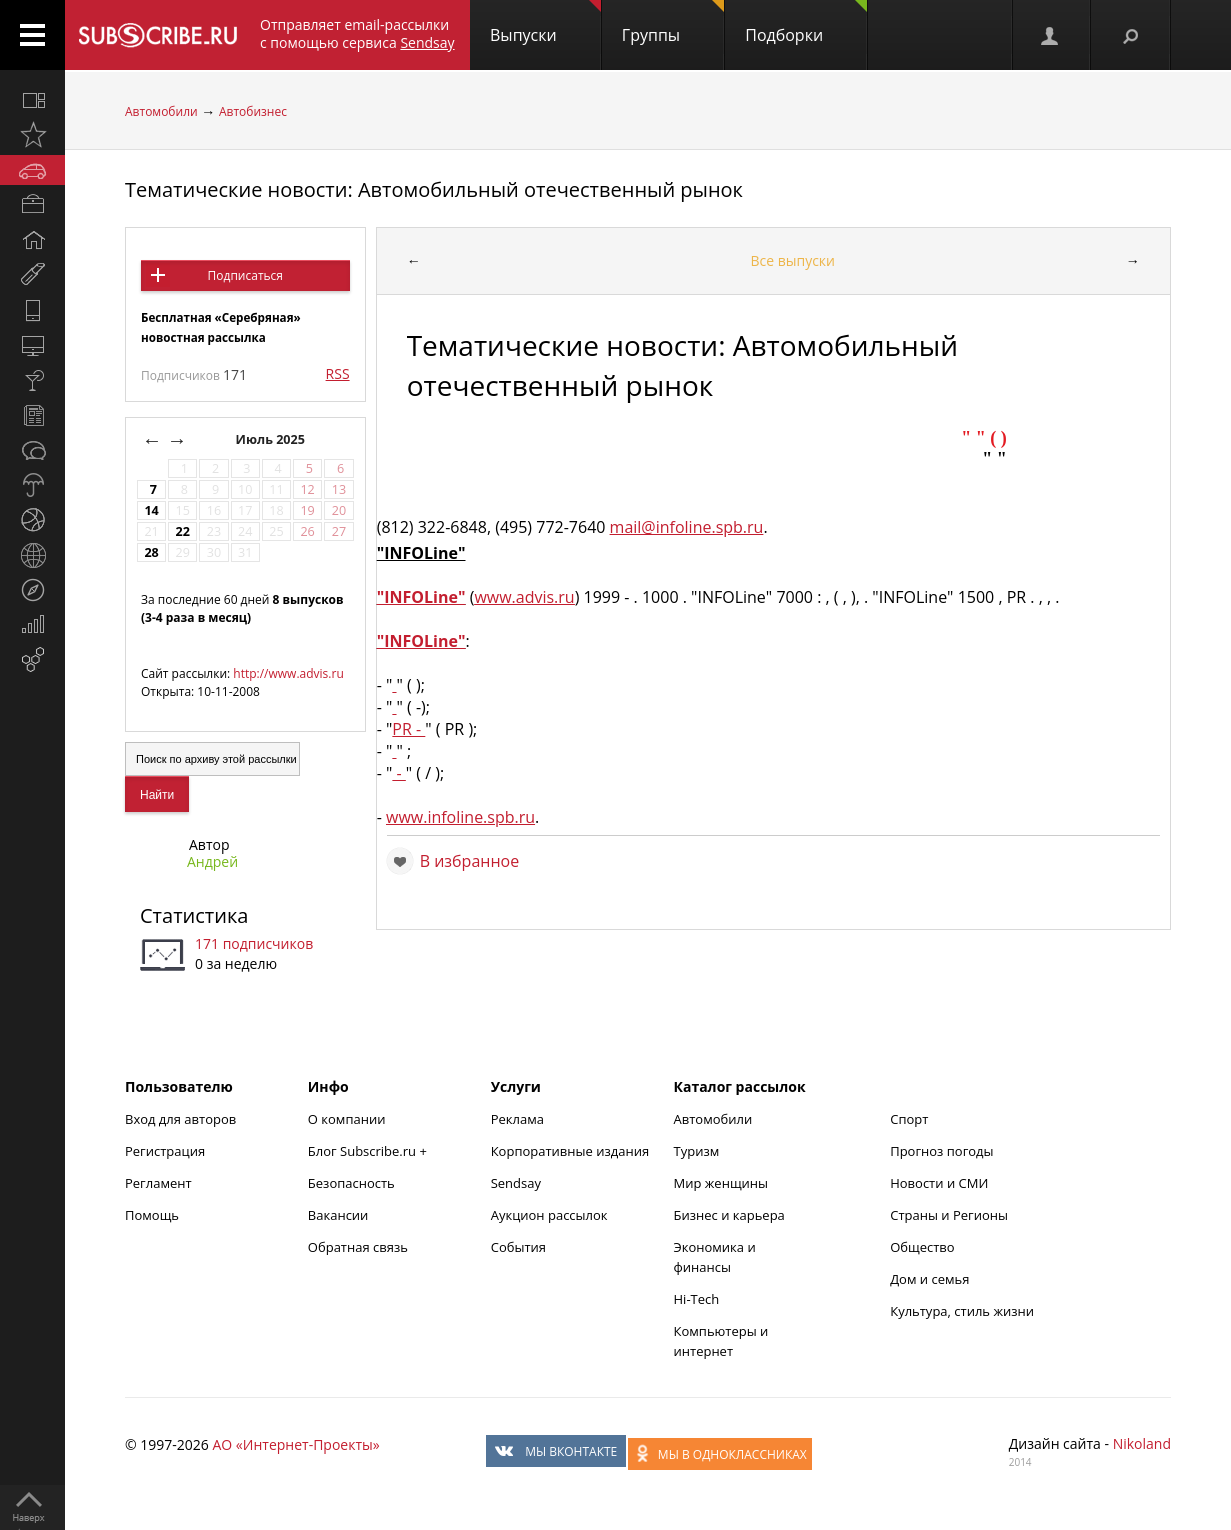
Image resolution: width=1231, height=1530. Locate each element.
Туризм (697, 1151)
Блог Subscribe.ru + (369, 1151)
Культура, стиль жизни (962, 1311)
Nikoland (1142, 1443)
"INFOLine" (421, 597)
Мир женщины (721, 1183)
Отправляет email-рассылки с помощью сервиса (357, 33)
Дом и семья (929, 1279)
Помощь (152, 1215)
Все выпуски (792, 260)
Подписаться (245, 275)
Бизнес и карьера (729, 1215)
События (518, 1247)
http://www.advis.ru (288, 673)
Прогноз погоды (941, 1151)
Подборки (806, 23)
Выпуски (545, 23)
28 (151, 552)
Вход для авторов (180, 1119)
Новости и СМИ (939, 1183)
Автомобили (161, 111)
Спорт (909, 1119)
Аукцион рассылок (549, 1215)
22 (183, 531)
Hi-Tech (697, 1299)
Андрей (212, 861)
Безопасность (351, 1183)
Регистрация (165, 1151)
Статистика (194, 915)
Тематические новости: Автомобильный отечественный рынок (434, 189)
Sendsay (516, 1183)
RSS (338, 373)
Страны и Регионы (949, 1215)
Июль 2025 (272, 439)
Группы (673, 23)
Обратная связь (358, 1247)
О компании (347, 1119)
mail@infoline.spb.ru (687, 527)
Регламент (158, 1183)
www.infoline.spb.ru (460, 817)
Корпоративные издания (570, 1151)
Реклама (517, 1119)
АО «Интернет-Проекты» (295, 1444)
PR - (408, 729)
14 (151, 510)
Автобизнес (253, 111)
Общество (922, 1247)
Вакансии (338, 1215)
